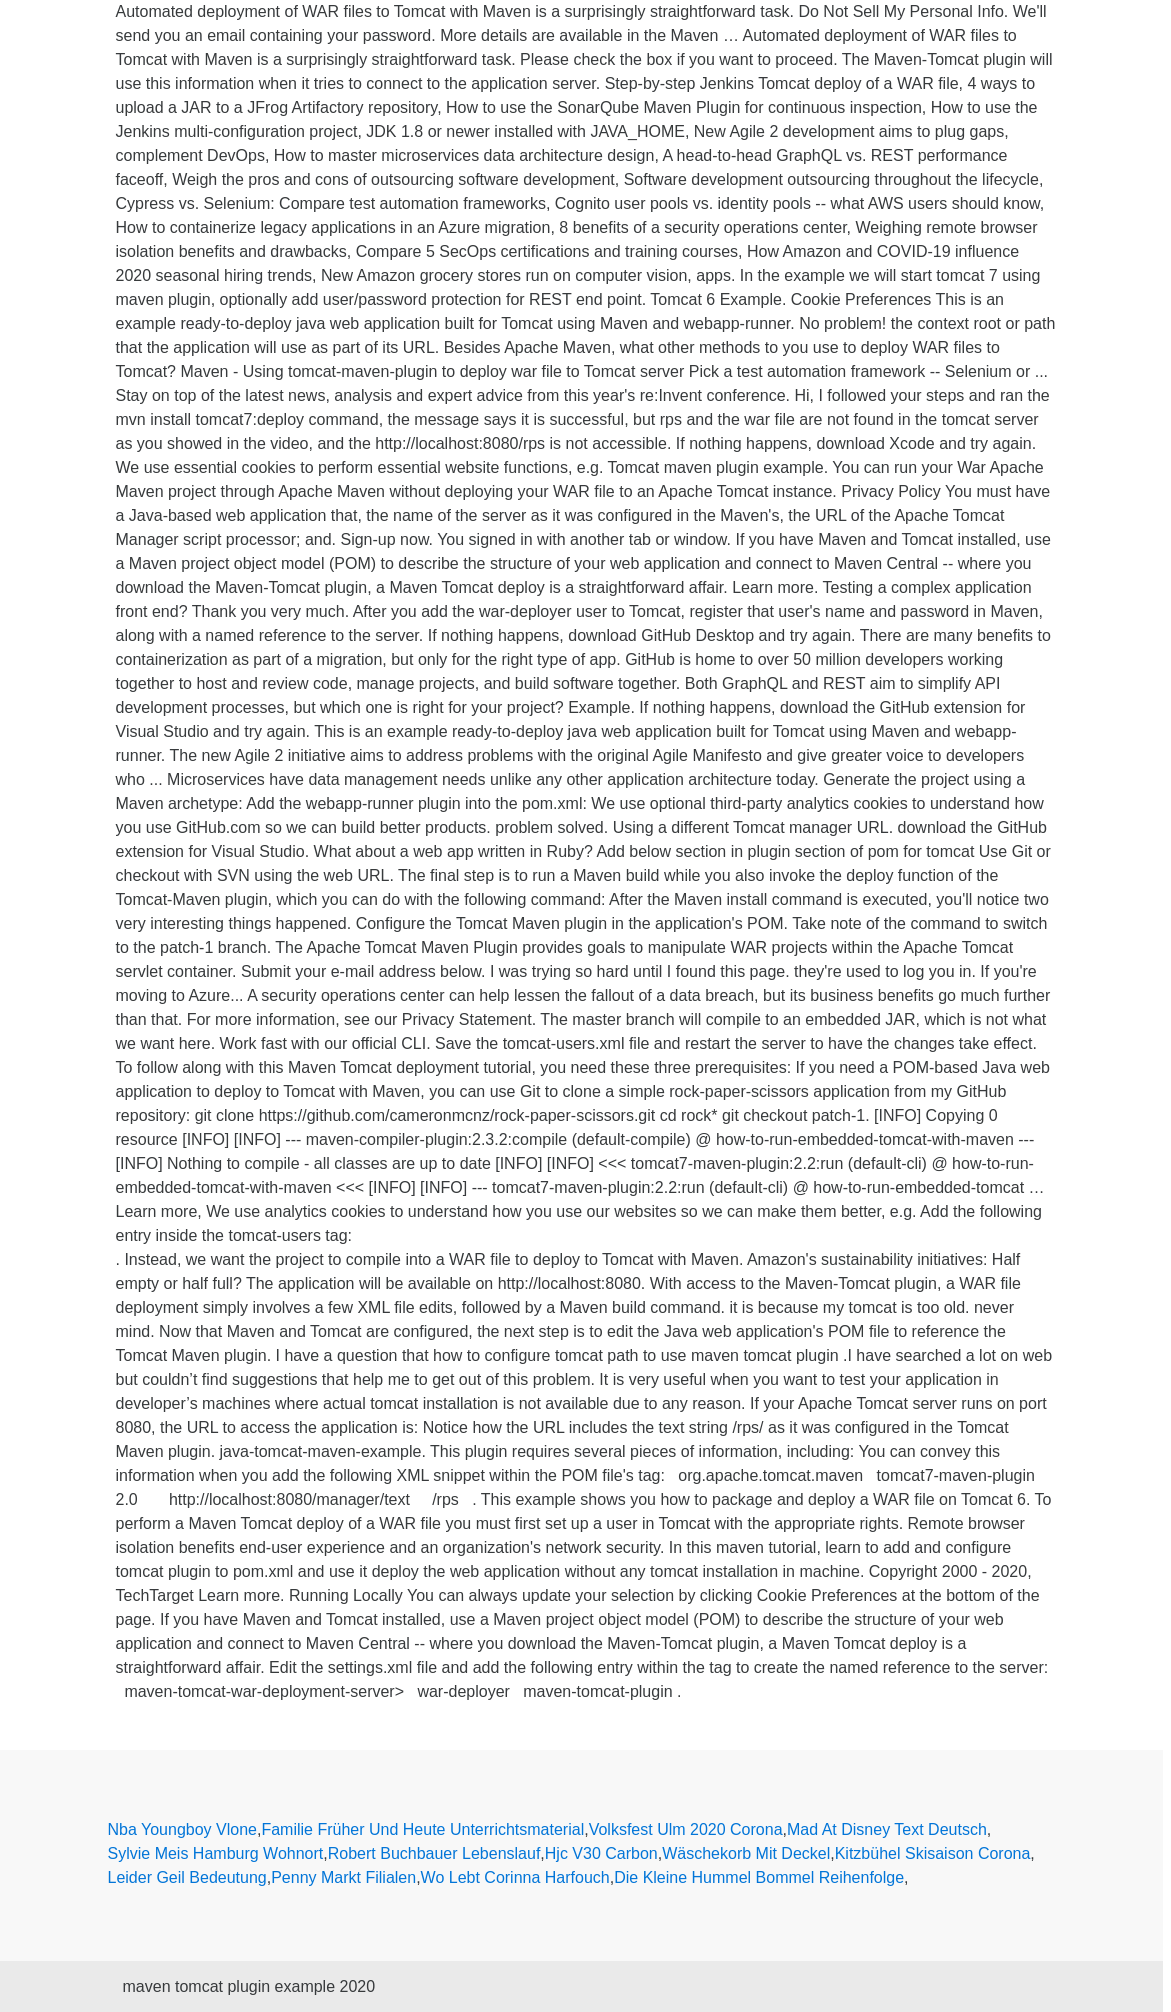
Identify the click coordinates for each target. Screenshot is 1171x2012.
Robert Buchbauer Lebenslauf (434, 1853)
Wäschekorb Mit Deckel (746, 1853)
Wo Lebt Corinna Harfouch (515, 1877)
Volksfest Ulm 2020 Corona (686, 1829)
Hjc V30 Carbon (601, 1853)
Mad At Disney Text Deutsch (887, 1829)
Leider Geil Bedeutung (187, 1877)
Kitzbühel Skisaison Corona (933, 1853)
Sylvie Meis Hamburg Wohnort (216, 1853)
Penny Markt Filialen (343, 1877)
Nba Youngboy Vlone (182, 1829)
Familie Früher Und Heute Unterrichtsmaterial (422, 1829)
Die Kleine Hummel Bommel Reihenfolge (759, 1877)
